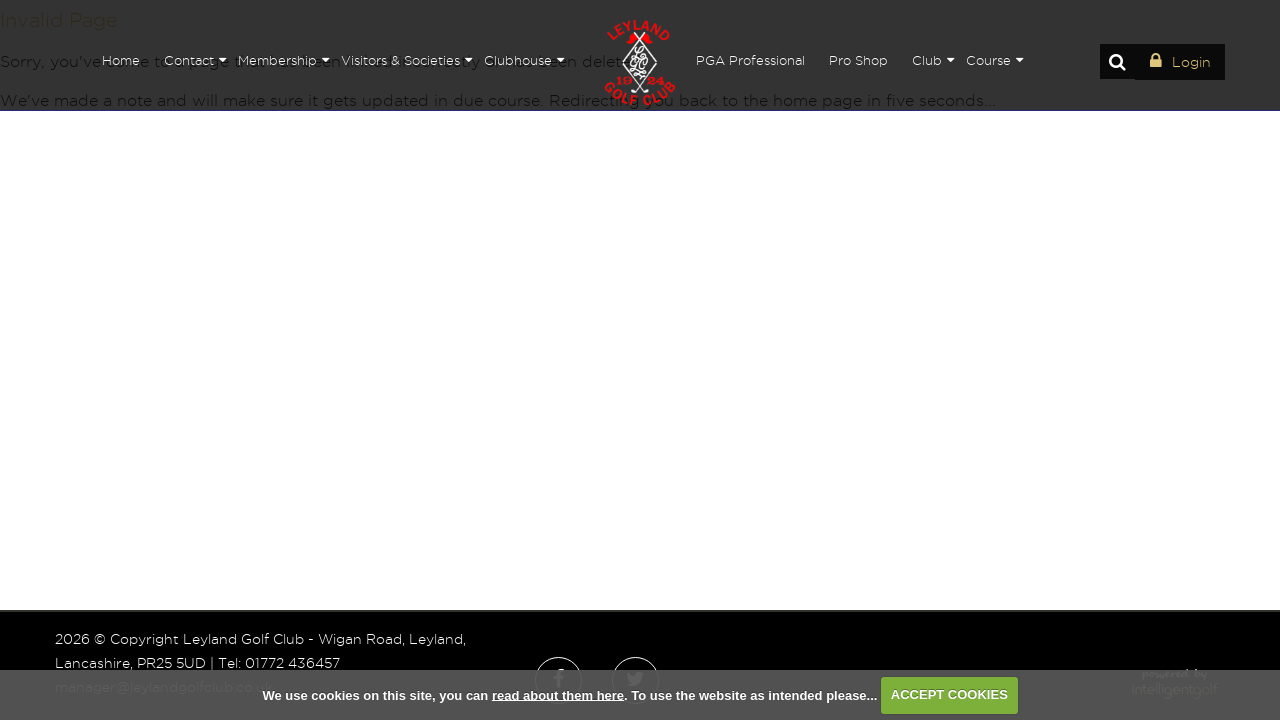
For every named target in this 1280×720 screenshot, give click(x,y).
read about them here (558, 694)
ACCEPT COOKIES (949, 694)
